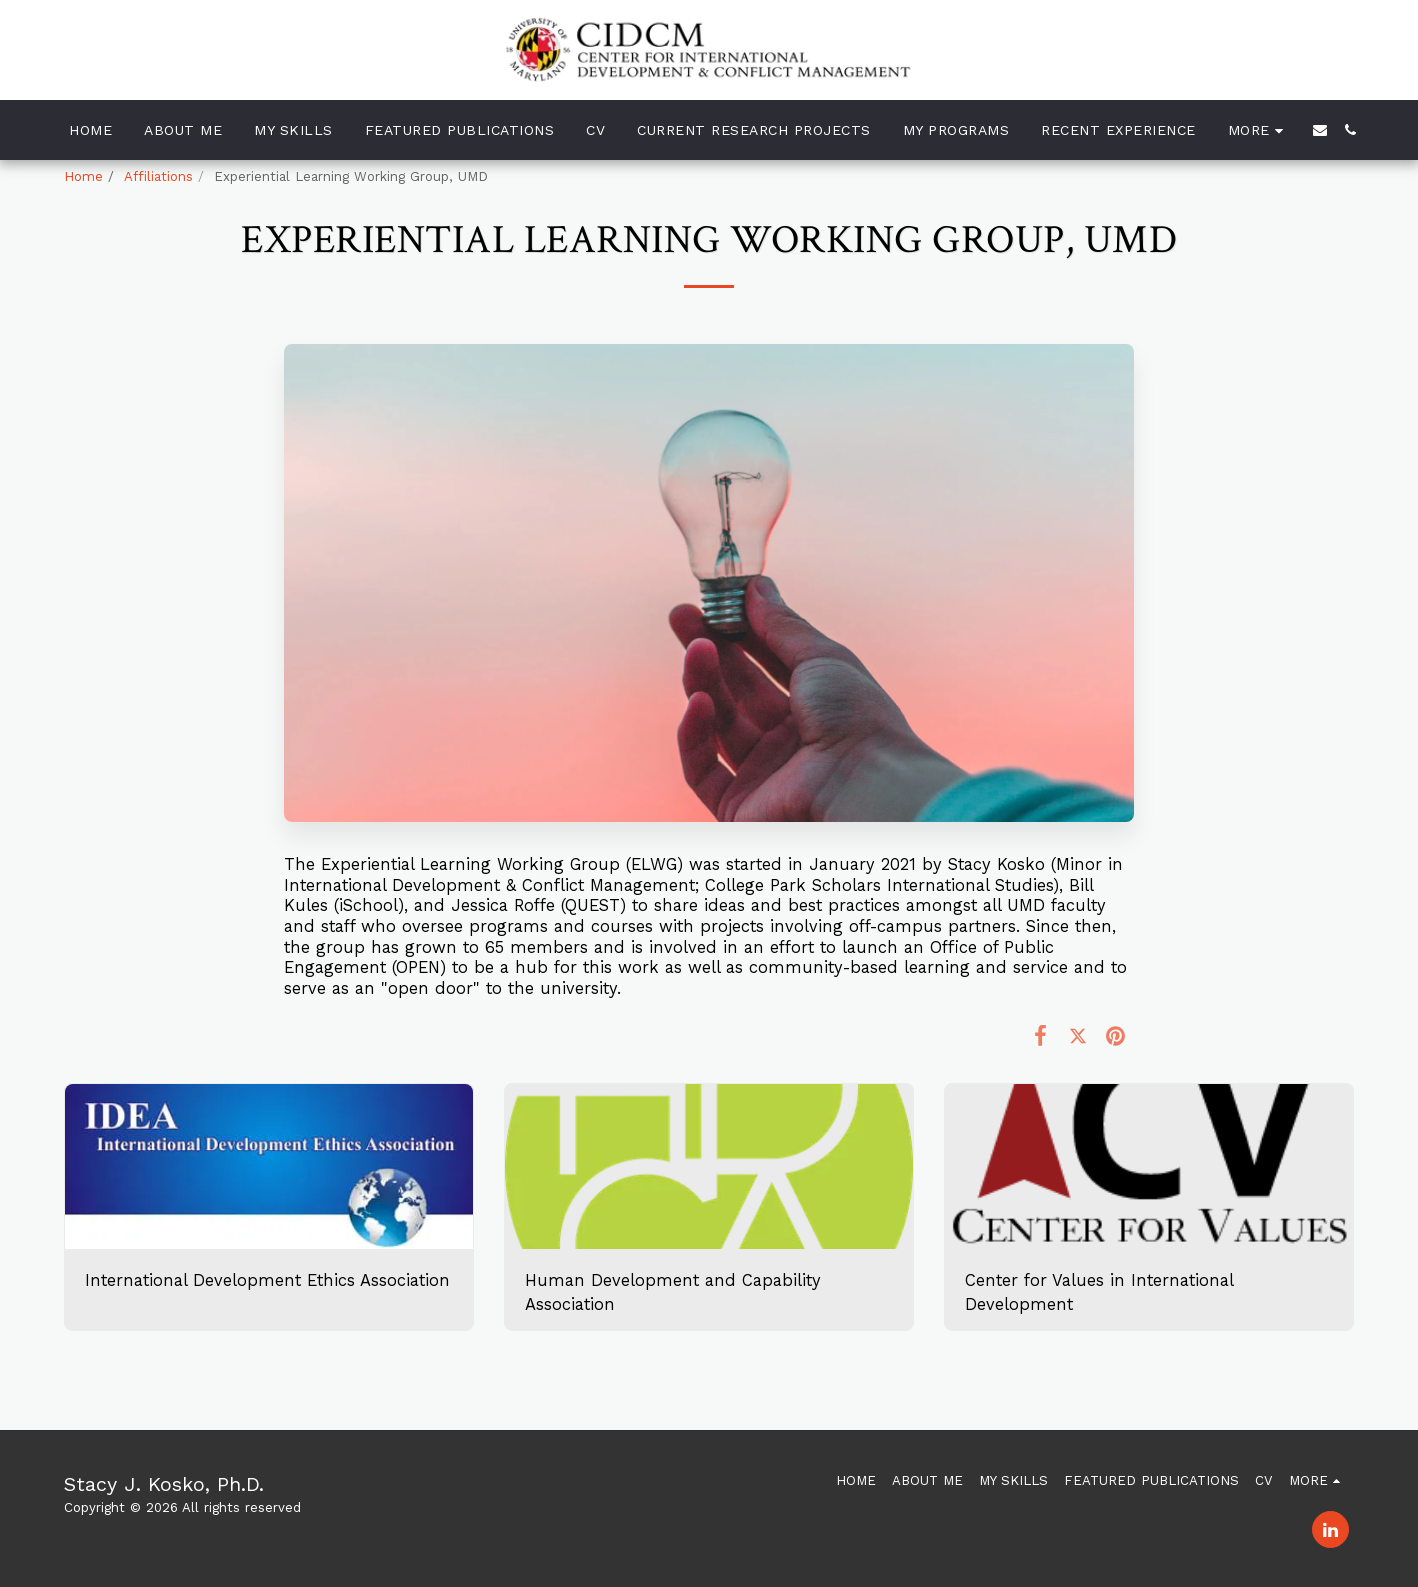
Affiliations (158, 176)
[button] (1320, 130)
